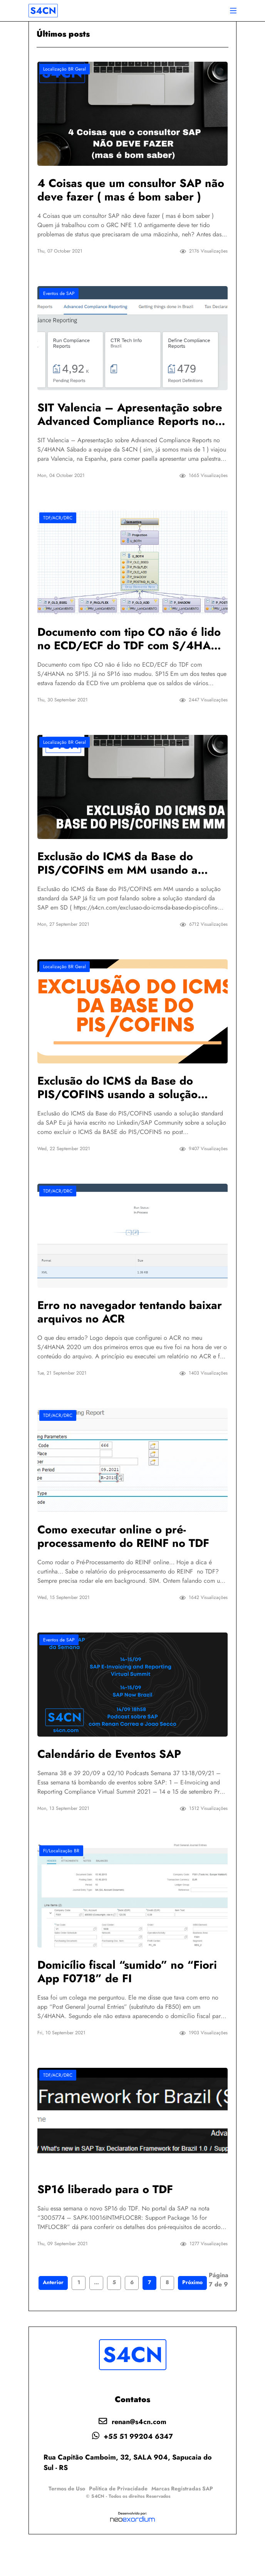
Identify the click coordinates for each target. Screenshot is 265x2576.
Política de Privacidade (118, 2522)
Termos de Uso (67, 2522)
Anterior (53, 2316)
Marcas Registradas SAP (182, 2522)
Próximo (192, 2316)
